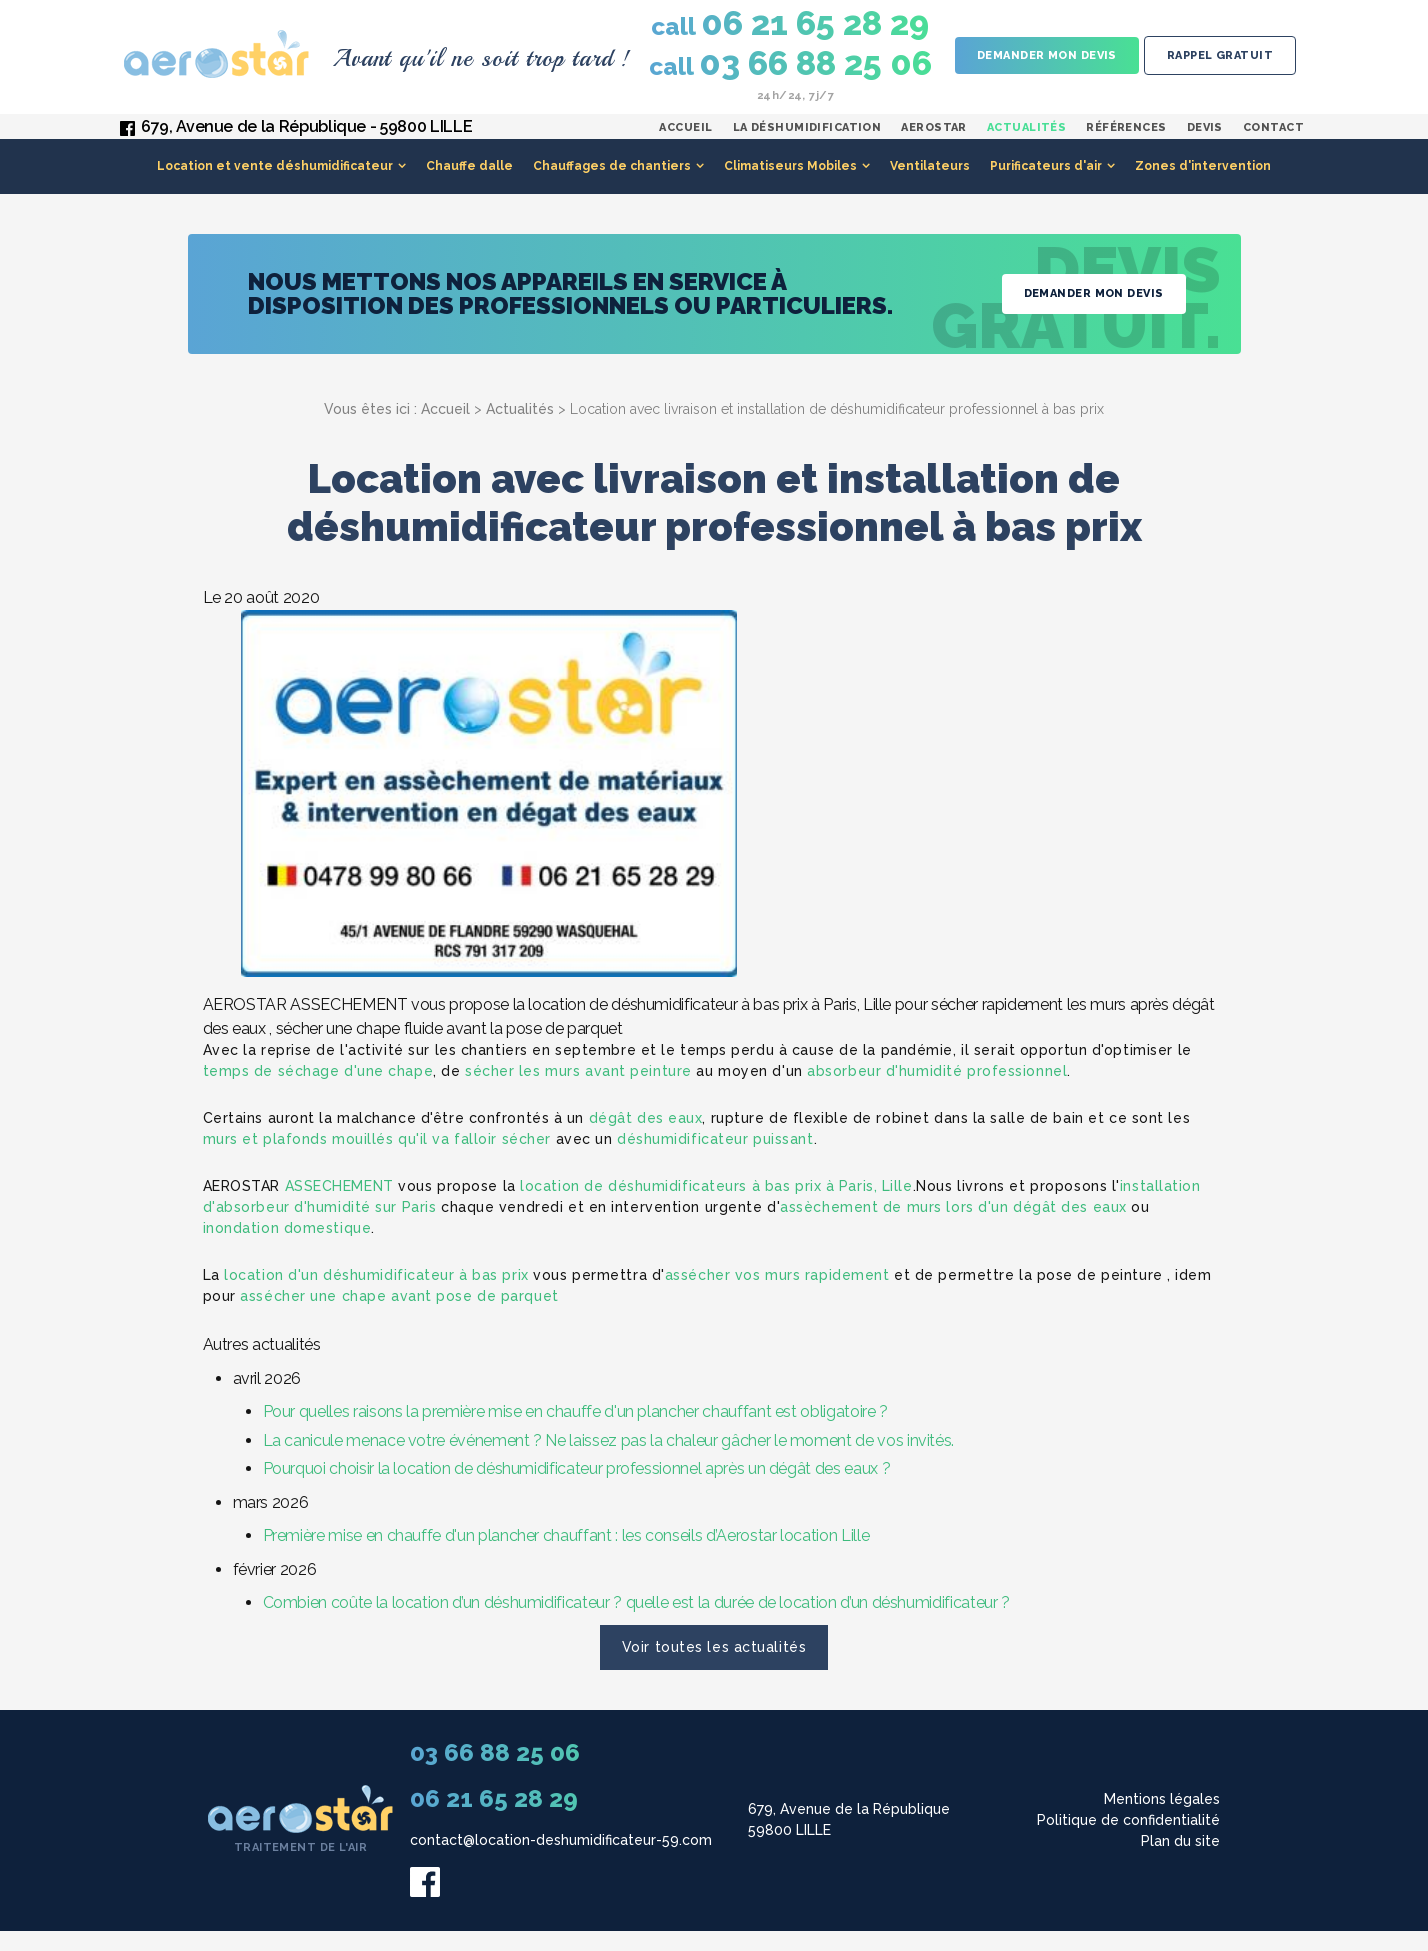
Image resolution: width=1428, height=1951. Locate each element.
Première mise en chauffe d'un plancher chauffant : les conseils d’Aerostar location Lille (566, 1555)
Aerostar (934, 137)
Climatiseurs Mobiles (790, 186)
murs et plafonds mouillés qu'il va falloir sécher (377, 1159)
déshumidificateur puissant (715, 1159)
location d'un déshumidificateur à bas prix (376, 1295)
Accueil (685, 137)
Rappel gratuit (1220, 55)
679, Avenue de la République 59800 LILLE (849, 1839)
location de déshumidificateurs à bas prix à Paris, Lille (716, 1206)
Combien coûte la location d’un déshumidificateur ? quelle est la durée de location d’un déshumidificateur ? (636, 1622)
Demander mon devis (1047, 55)
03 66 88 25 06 (790, 64)
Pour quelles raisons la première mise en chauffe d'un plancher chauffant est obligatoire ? (575, 1431)
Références (1126, 137)
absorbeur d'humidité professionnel (937, 1091)
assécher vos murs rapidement (777, 1295)
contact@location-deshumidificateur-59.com (561, 1860)
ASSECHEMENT (339, 1206)
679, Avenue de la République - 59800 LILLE (306, 136)
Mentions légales (1162, 1819)
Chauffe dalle (469, 186)
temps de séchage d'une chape (318, 1091)
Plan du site (1180, 1861)
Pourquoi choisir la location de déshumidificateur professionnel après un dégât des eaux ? (577, 1488)
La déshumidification (807, 137)
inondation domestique (287, 1248)
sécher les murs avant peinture (578, 1091)
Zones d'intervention (1203, 186)
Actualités (1026, 137)
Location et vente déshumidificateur (275, 186)
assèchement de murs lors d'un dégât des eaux (953, 1227)
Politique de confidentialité (1128, 1840)
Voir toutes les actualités (714, 1667)
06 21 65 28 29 (790, 24)
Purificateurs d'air (1046, 186)
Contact (1273, 137)
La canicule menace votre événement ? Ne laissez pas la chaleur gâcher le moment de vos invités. (609, 1460)
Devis (1205, 137)
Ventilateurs (930, 186)
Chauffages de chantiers (612, 186)
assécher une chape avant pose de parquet (399, 1316)
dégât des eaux (646, 1138)
